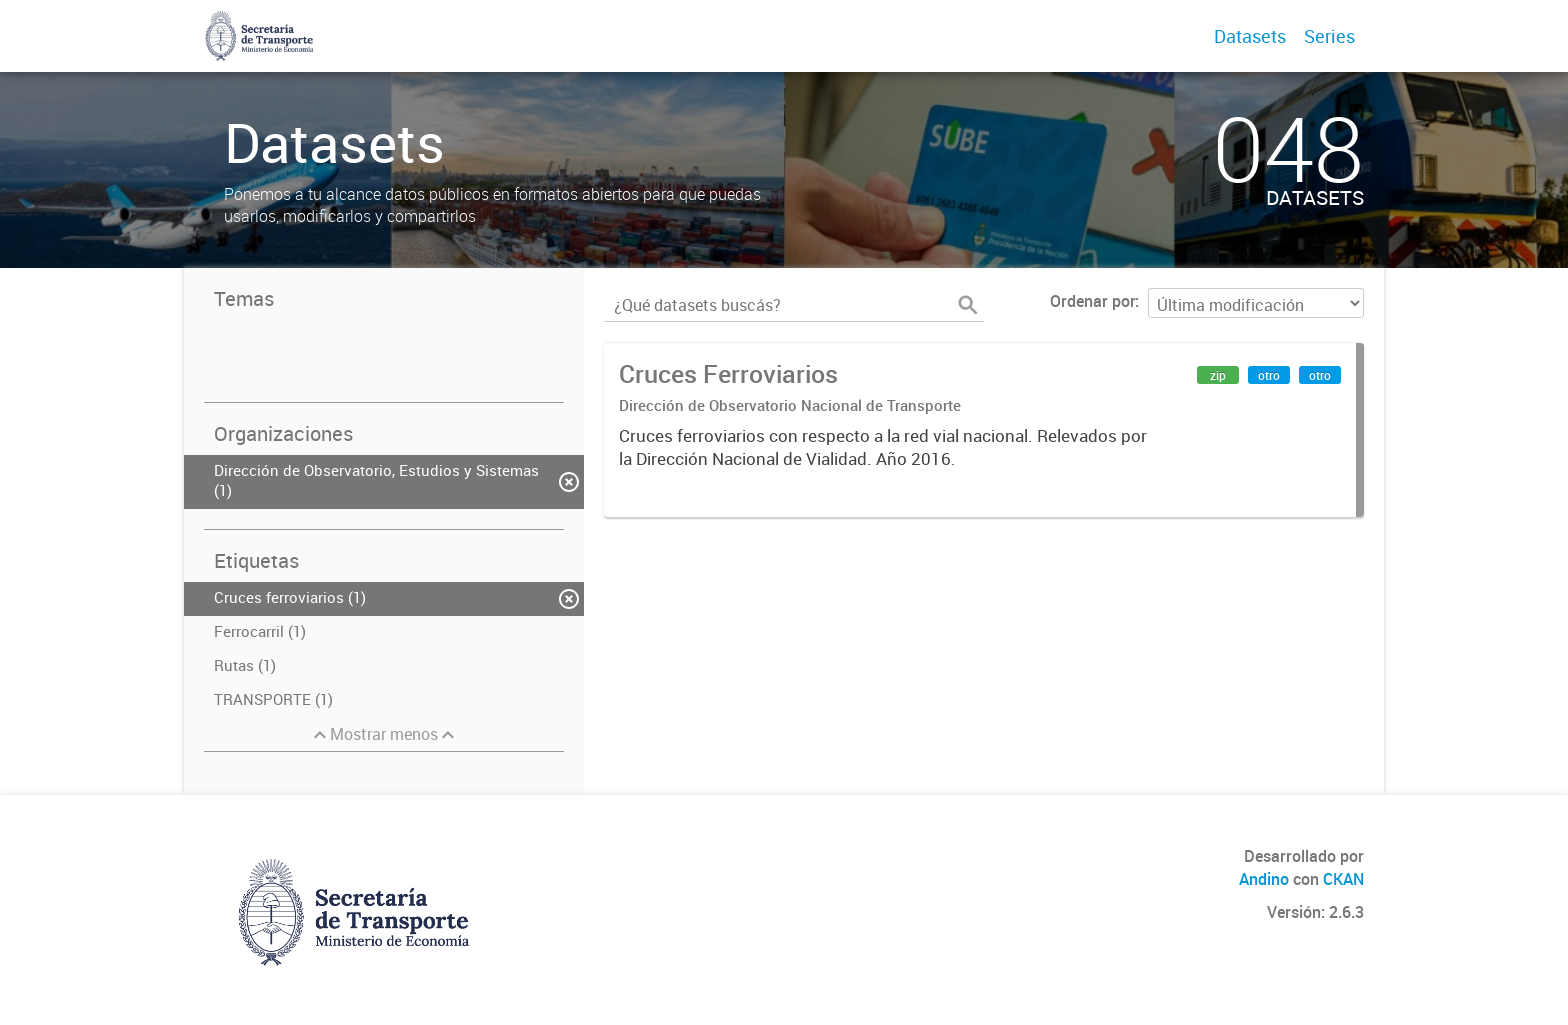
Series (1329, 36)
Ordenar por (1092, 301)
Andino (1264, 879)
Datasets (1250, 36)
